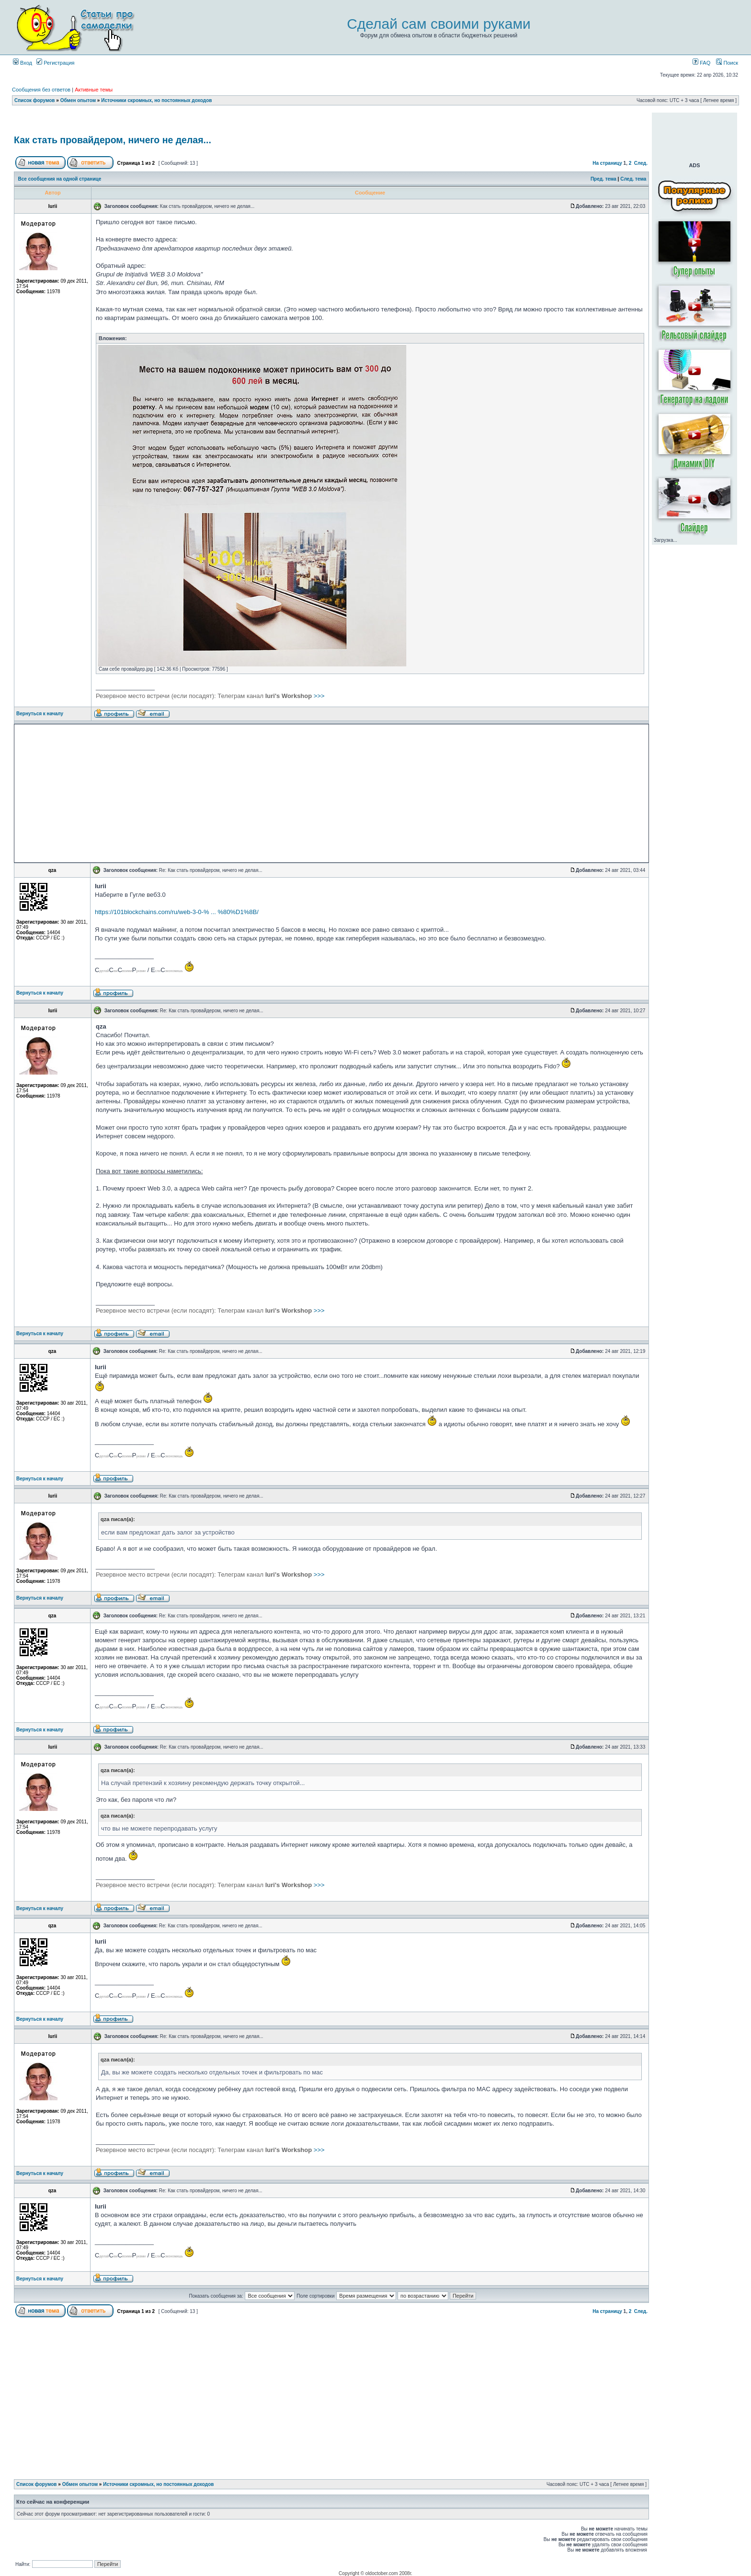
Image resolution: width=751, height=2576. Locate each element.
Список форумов (34, 100)
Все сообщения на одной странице (60, 179)
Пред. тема (603, 179)
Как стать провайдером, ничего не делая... (112, 140)
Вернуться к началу (39, 713)
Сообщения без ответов (41, 89)
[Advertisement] (331, 121)
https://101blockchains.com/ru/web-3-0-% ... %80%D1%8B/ (177, 912)
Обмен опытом (78, 100)
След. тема (633, 179)
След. (641, 163)
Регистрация (55, 63)
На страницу (607, 163)
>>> (210, 695)
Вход (22, 63)
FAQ (701, 63)
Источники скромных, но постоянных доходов (156, 100)
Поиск (727, 63)
